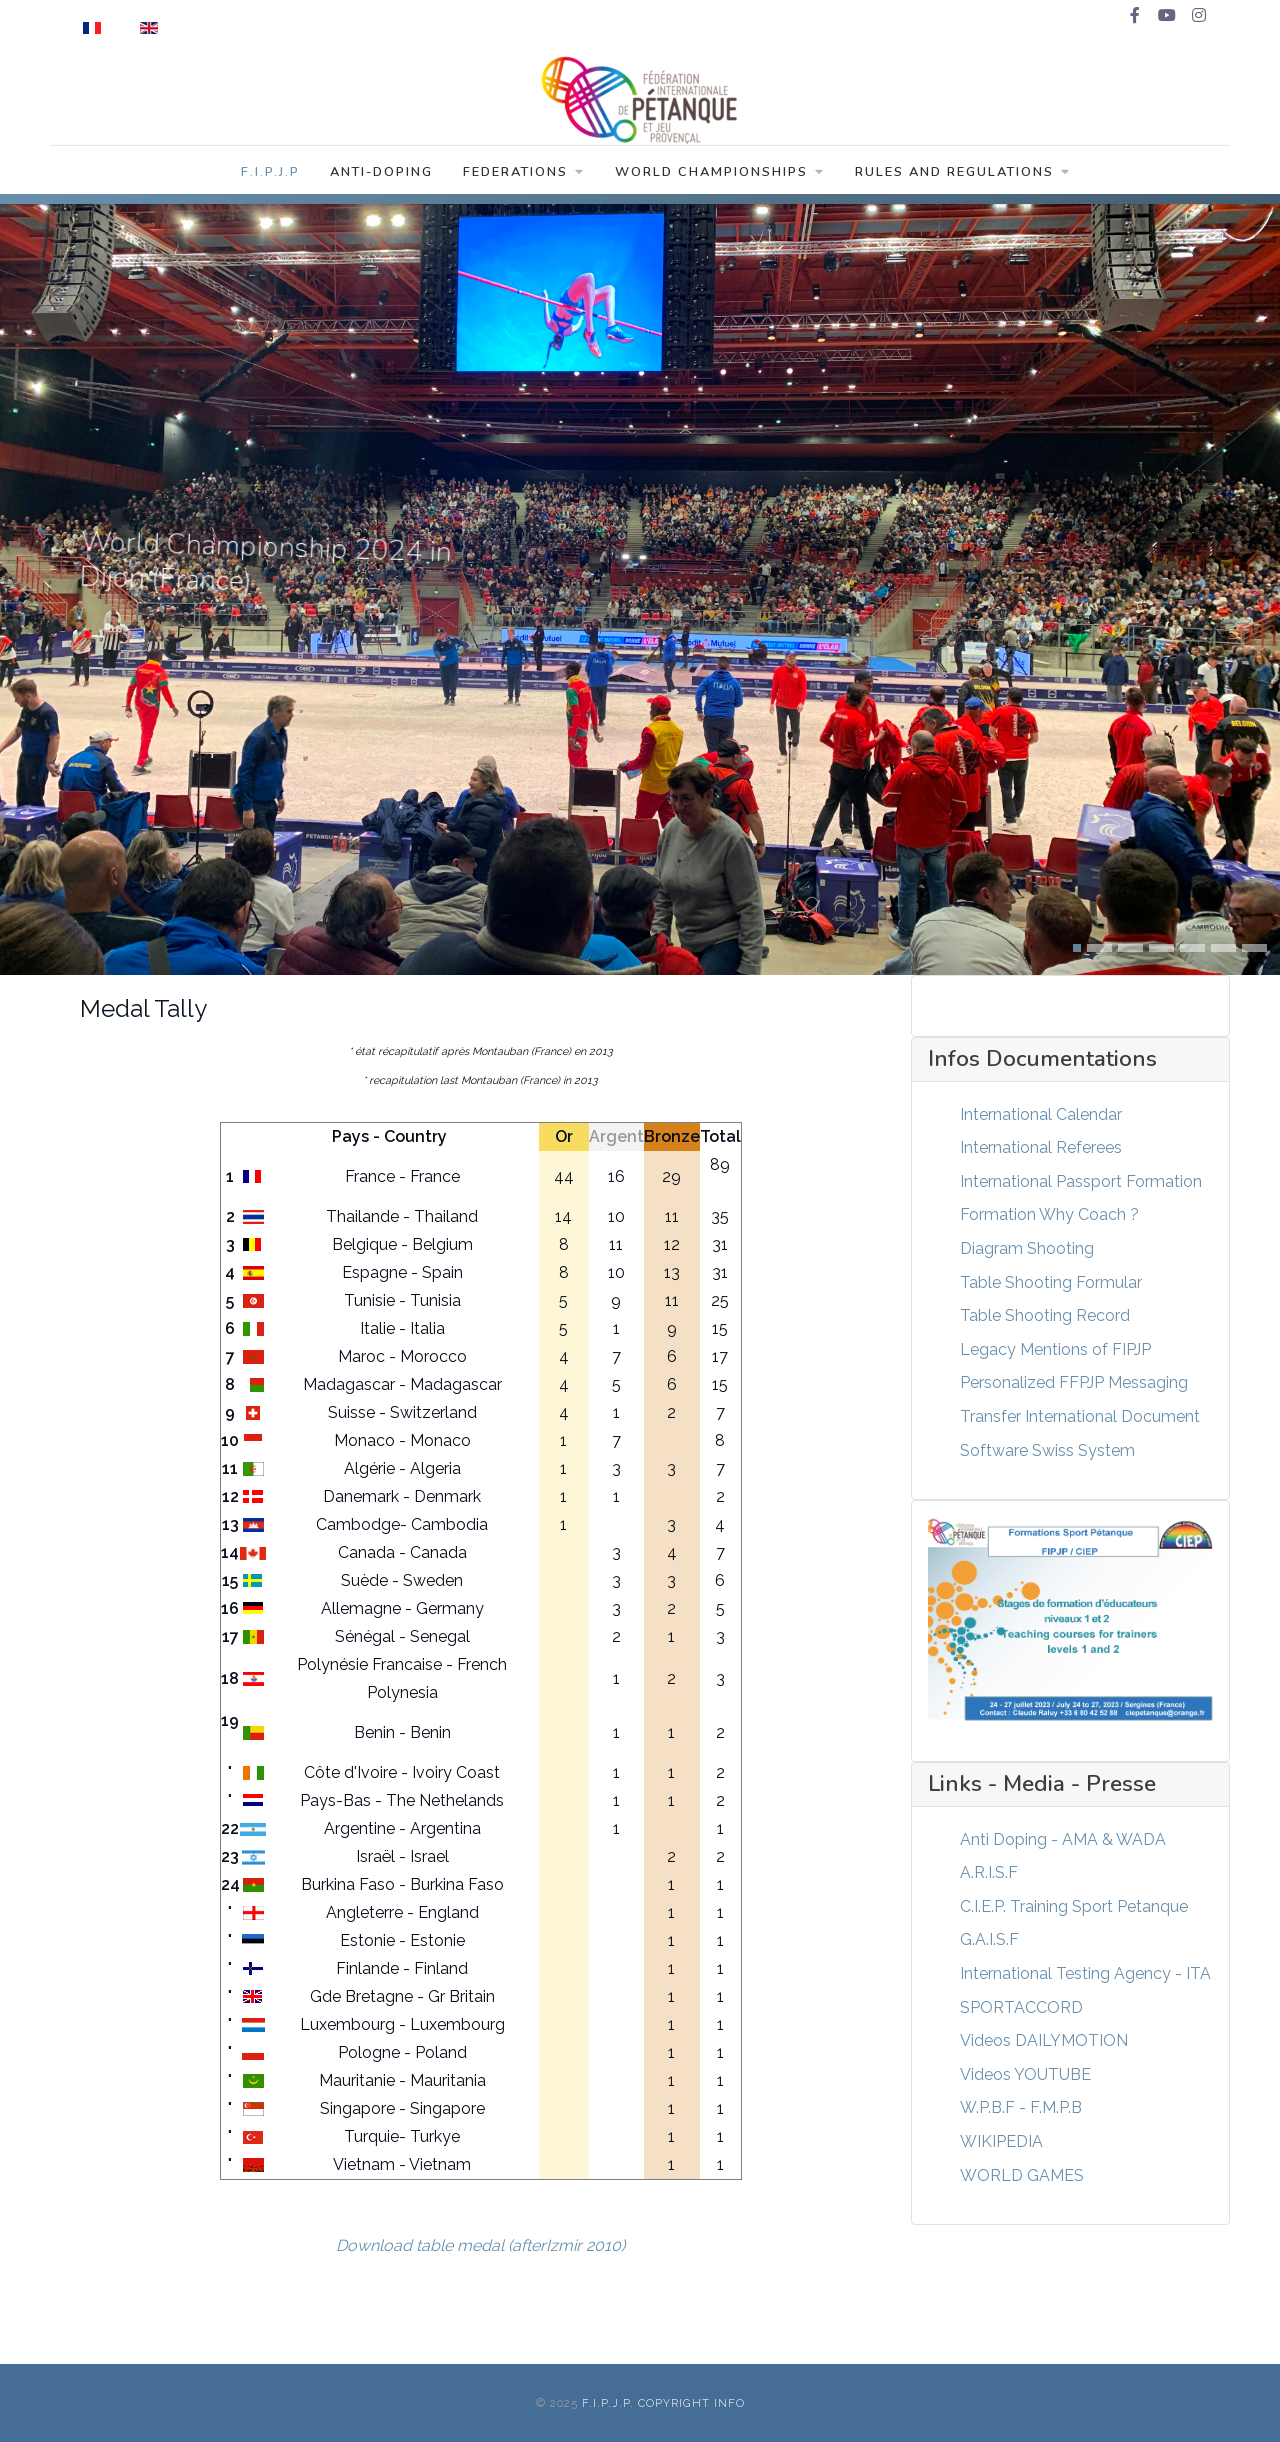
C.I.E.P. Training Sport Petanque (1074, 1906)
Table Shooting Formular (1051, 1282)
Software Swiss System (1047, 1450)
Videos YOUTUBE (1025, 2074)
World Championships (720, 172)
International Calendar (1041, 1114)
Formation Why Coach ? (1049, 1214)
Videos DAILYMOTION (1044, 2040)
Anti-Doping (381, 172)
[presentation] (29, 589)
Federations (524, 172)
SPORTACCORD (1021, 2007)
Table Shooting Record (1045, 1315)
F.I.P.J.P (270, 172)
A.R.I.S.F (989, 1872)
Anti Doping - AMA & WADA (1063, 1839)
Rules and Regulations (963, 172)
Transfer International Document (1080, 1416)
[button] (1077, 948)
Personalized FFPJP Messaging (1074, 1382)
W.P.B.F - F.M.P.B (1021, 2107)
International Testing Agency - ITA (1085, 1973)
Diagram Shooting (1027, 1248)
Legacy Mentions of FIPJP (1055, 1349)
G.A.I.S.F (989, 1939)
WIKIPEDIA (1001, 2141)
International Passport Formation (1081, 1181)
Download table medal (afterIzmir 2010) (480, 2245)
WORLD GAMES (1022, 2175)
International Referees (1041, 1147)
